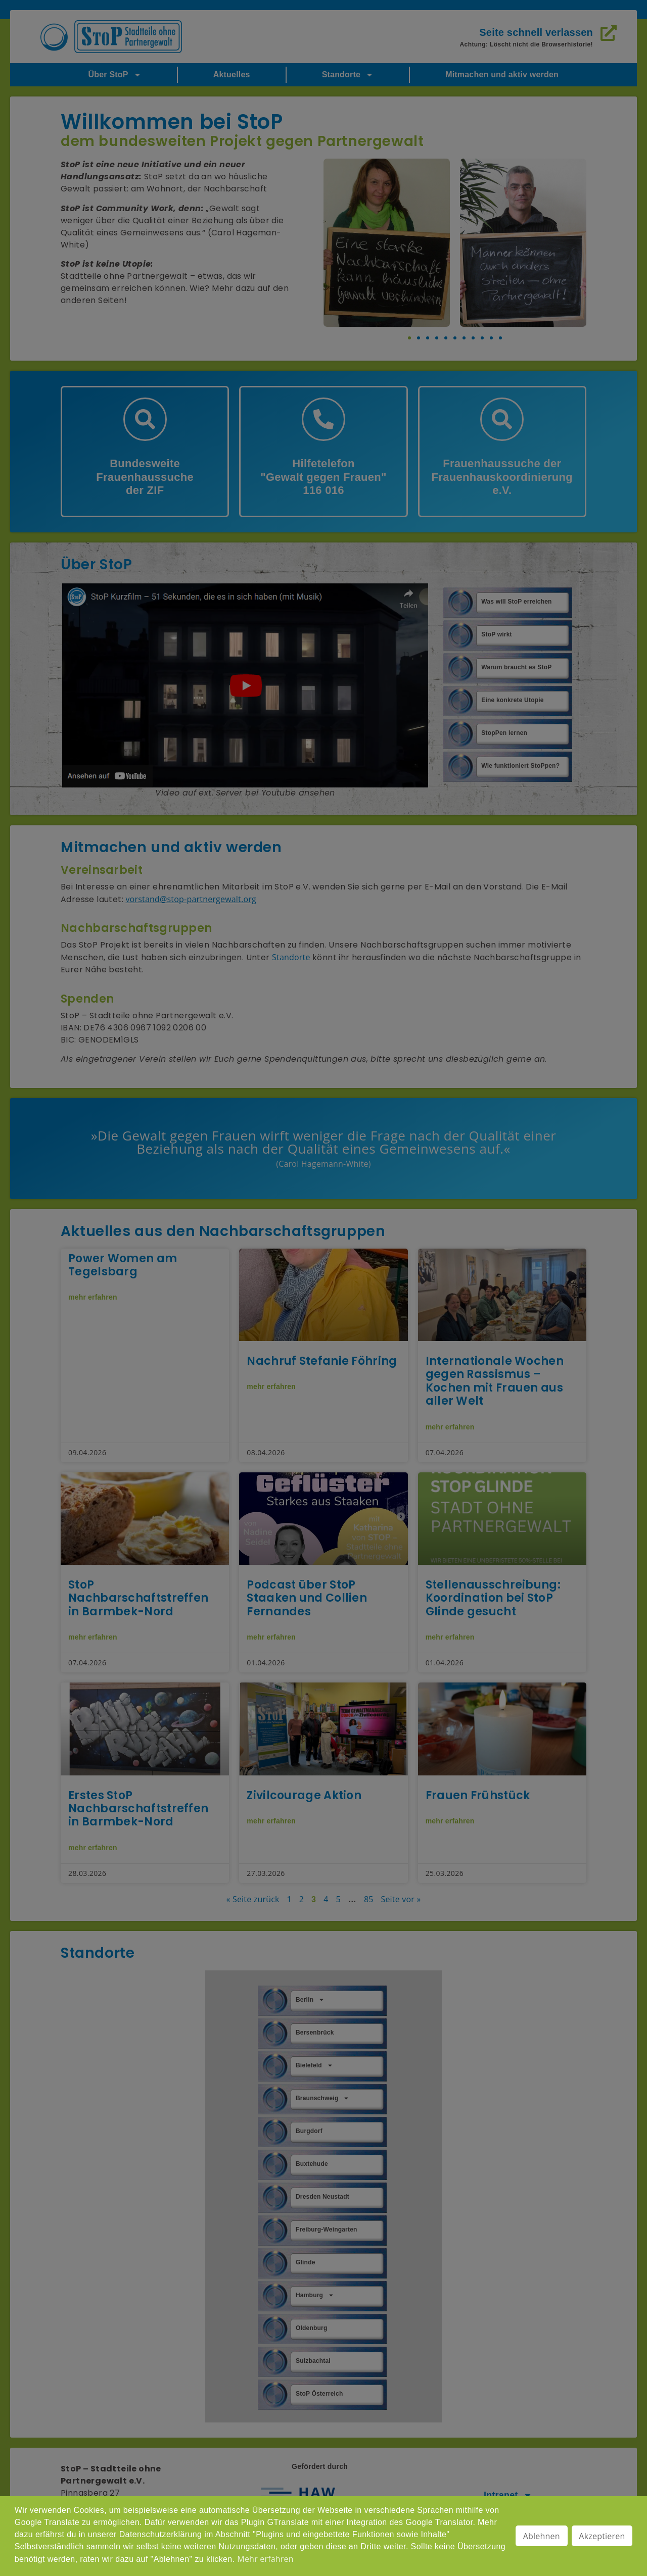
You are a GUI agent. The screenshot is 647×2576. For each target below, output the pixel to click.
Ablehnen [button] (541, 2536)
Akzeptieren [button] (602, 2536)
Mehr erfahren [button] (265, 2558)
